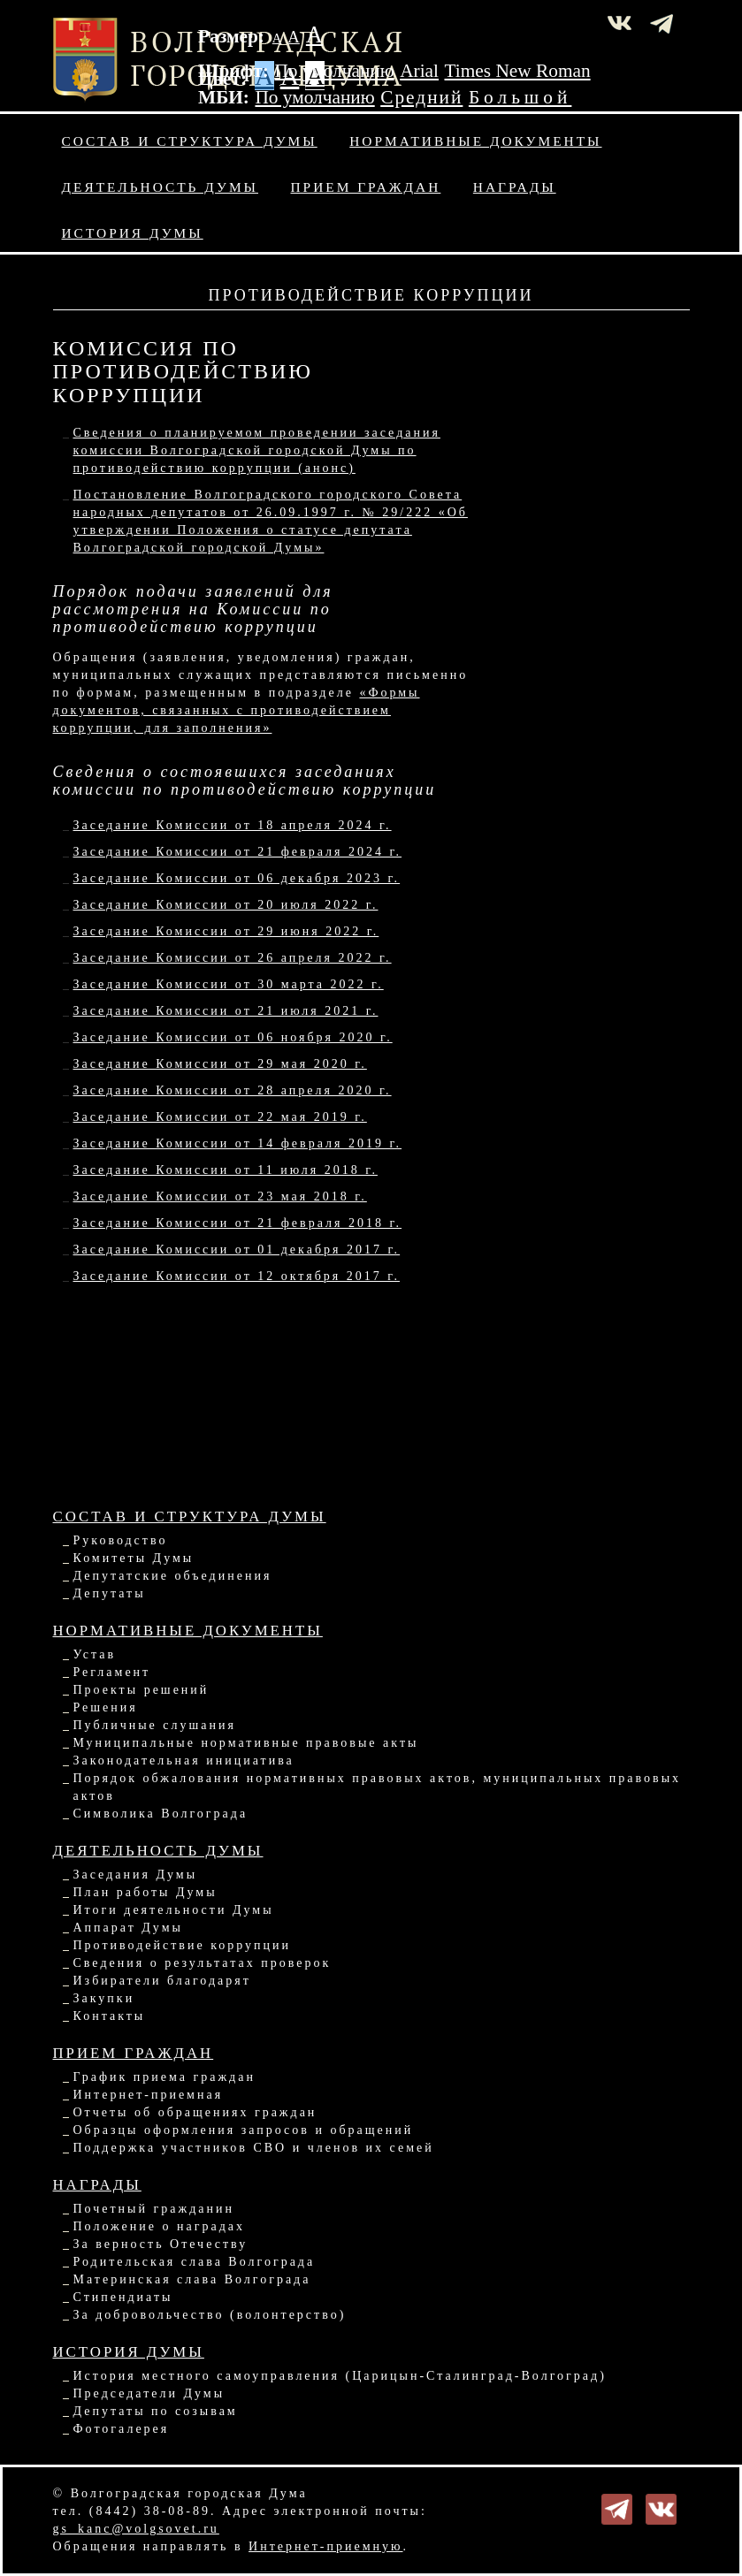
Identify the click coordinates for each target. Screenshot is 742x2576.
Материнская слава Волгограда (192, 2279)
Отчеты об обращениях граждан (195, 2112)
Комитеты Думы (134, 1558)
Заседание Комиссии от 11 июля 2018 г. (225, 1170)
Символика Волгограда (161, 1813)
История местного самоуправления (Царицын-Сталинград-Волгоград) (340, 2375)
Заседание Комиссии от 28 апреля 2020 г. (232, 1090)
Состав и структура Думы (189, 141)
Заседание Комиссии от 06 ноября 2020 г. (233, 1037)
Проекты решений (141, 1689)
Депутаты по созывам (155, 2411)
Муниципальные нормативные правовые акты (246, 1742)
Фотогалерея (121, 2428)
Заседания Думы (135, 1874)
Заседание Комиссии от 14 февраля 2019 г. (237, 1143)
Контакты (109, 2016)
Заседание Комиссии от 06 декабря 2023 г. (237, 878)
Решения (105, 1707)
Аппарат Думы (128, 1927)
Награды (514, 186)
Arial (419, 70)
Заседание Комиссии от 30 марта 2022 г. (228, 984)
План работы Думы (145, 1892)
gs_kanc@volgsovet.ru (136, 2528)
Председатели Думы (149, 2393)
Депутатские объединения (172, 1575)
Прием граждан (366, 186)
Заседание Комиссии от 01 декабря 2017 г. (237, 1249)
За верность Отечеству (161, 2244)
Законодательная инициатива (184, 1760)
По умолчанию (334, 70)
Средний (421, 97)
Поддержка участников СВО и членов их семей (253, 2147)
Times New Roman (518, 70)
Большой (520, 97)
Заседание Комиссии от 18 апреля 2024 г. (232, 825)
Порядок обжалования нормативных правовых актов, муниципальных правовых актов (377, 1787)
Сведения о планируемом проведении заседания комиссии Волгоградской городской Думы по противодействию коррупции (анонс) (256, 450)
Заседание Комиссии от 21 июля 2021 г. (226, 1010)
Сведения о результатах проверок (202, 1963)
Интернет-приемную (325, 2546)
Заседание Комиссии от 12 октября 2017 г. (236, 1276)
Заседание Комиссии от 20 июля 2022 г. (226, 904)
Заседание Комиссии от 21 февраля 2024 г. (237, 851)
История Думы (132, 232)
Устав (95, 1654)
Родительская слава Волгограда (194, 2261)
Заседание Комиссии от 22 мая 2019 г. (220, 1117)
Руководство (120, 1540)
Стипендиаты (123, 2297)
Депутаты (109, 1593)
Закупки (104, 1998)
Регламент (112, 1672)
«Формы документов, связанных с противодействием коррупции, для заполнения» (236, 710)
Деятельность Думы (160, 186)
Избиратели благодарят (162, 1980)
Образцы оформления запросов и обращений (243, 2130)
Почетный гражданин (153, 2208)
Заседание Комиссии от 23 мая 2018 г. (220, 1196)
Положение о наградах (159, 2226)
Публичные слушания (154, 1725)
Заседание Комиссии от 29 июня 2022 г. (226, 931)
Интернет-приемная (148, 2094)
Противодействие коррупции (182, 1945)
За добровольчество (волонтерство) (210, 2314)
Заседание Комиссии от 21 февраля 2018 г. (237, 1223)
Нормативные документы (475, 141)
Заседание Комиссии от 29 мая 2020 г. (220, 1064)
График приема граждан (164, 2077)
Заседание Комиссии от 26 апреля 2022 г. (232, 957)
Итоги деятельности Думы (173, 1910)
